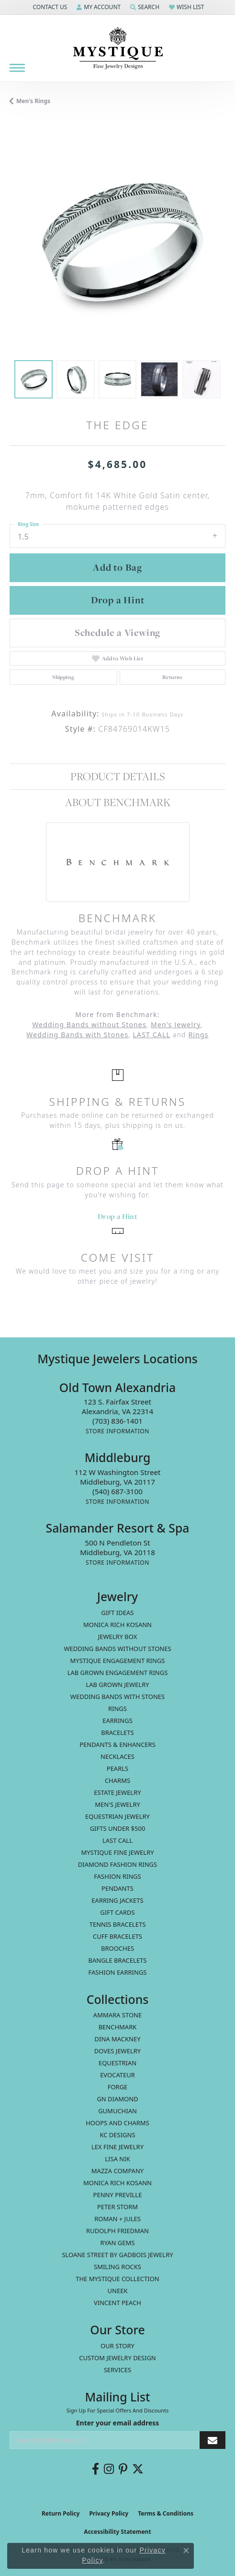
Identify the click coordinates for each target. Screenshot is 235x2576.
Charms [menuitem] (117, 1780)
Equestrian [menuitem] (117, 2063)
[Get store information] (117, 1431)
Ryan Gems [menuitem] (118, 2242)
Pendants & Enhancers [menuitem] (117, 1744)
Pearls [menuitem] (117, 1768)
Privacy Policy (108, 2513)
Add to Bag (117, 567)
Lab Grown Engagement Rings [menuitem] (117, 1672)
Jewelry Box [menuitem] (117, 1636)
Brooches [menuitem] (117, 1948)
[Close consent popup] (186, 2550)
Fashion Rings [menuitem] (117, 1876)
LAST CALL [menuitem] (117, 1840)
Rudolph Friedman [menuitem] (117, 2230)
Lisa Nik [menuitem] (117, 2158)
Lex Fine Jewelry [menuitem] (117, 2147)
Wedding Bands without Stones (89, 1024)
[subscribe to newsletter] (212, 2440)
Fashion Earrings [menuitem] (118, 1972)
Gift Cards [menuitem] (117, 1912)
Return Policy (61, 2513)
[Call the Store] (117, 1421)
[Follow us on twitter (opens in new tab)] (138, 2469)
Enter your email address (117, 2422)
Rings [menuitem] (117, 1708)
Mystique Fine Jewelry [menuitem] (117, 1852)
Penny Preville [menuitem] (117, 2194)
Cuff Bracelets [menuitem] (117, 1936)
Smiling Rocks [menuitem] (117, 2266)
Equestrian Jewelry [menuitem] (117, 1816)
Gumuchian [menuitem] (117, 2111)
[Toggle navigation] (17, 68)
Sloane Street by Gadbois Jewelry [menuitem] (117, 2254)
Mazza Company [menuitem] (117, 2170)
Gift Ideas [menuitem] (117, 1612)
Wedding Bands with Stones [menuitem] (117, 1696)
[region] (117, 242)
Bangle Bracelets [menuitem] (118, 1960)
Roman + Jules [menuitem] (117, 2218)
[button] (49, 7)
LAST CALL (151, 1034)
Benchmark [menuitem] (118, 2027)
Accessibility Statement (117, 2532)
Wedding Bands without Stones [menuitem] (117, 1648)
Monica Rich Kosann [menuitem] (117, 2182)
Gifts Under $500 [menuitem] (117, 1828)
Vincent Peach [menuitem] (117, 2302)
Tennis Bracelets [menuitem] (118, 1924)
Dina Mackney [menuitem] (117, 2039)
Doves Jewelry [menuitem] (117, 2051)
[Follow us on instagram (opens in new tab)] (109, 2469)
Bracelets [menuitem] (117, 1732)
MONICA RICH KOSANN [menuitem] (117, 1624)
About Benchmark (117, 802)
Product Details (117, 776)
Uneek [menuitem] (118, 2290)
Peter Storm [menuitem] (117, 2206)
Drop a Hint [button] (118, 600)
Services (117, 2369)
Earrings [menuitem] (117, 1720)
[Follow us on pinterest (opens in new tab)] (123, 2469)
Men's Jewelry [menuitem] (117, 1804)
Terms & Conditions (165, 2513)
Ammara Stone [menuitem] (117, 2015)
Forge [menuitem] (118, 2087)
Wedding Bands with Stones (77, 1034)
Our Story (117, 2346)
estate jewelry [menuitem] (117, 1792)
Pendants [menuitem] (117, 1888)
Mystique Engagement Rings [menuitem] (117, 1660)
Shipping (63, 677)
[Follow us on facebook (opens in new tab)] (95, 2469)
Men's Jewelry (176, 1024)
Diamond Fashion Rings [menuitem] (117, 1864)
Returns (172, 677)
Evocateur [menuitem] (117, 2075)
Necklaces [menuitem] (117, 1756)
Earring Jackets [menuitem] (117, 1900)
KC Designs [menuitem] (117, 2135)
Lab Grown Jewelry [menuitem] (117, 1684)
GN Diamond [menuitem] (117, 2099)
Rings (198, 1034)
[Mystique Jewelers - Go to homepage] (118, 48)
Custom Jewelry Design (117, 2358)
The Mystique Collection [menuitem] (117, 2278)
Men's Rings (33, 101)
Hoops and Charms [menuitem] (117, 2123)
